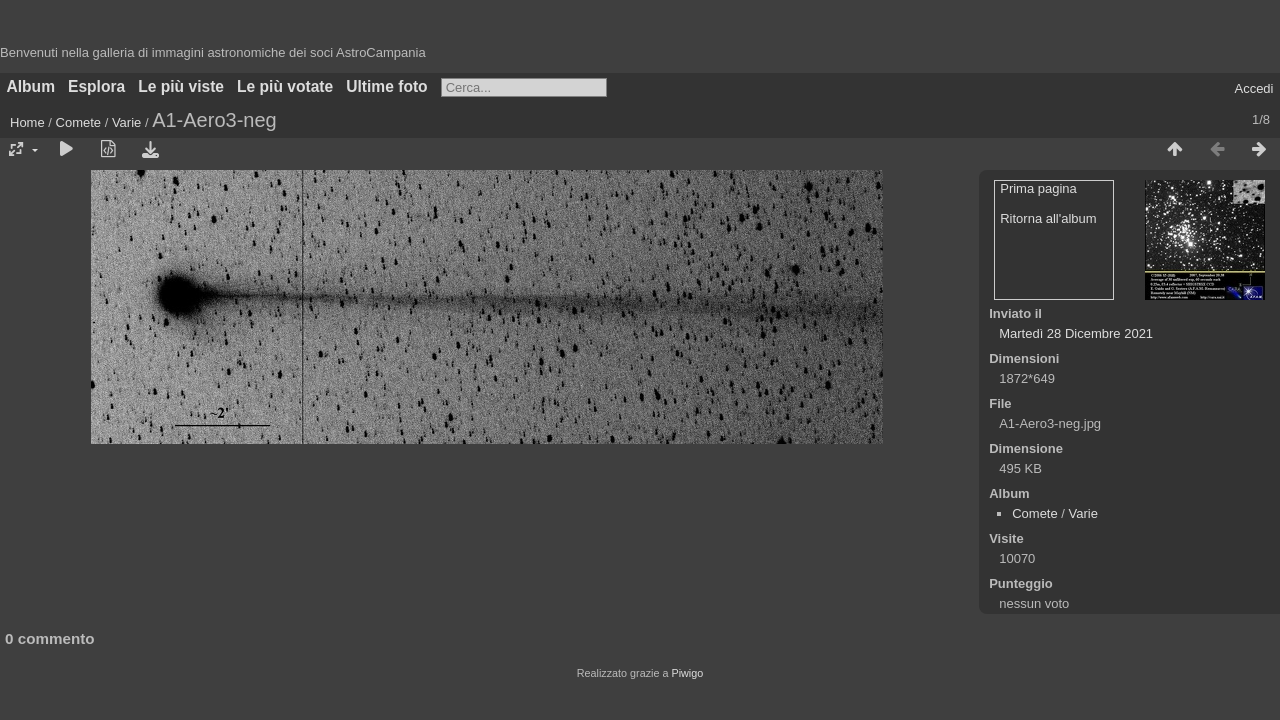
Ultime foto (386, 86)
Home (27, 122)
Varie (126, 122)
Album (31, 86)
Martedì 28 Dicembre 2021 (1076, 333)
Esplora (96, 86)
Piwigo (687, 673)
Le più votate (285, 86)
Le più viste (181, 86)
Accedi (1253, 88)
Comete (79, 122)
